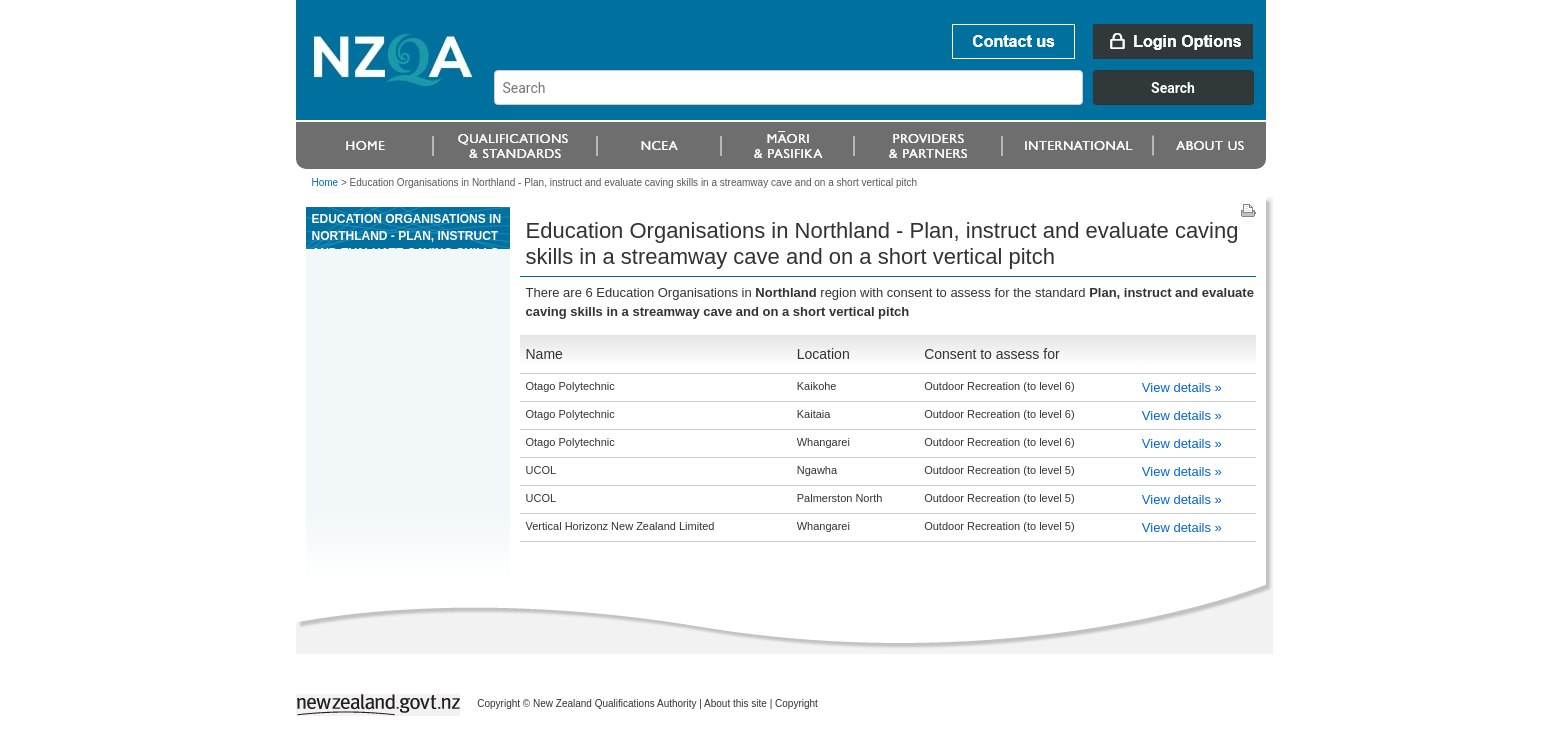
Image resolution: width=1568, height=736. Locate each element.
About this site (735, 703)
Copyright (796, 703)
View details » (1182, 387)
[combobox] (883, 100)
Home (325, 182)
